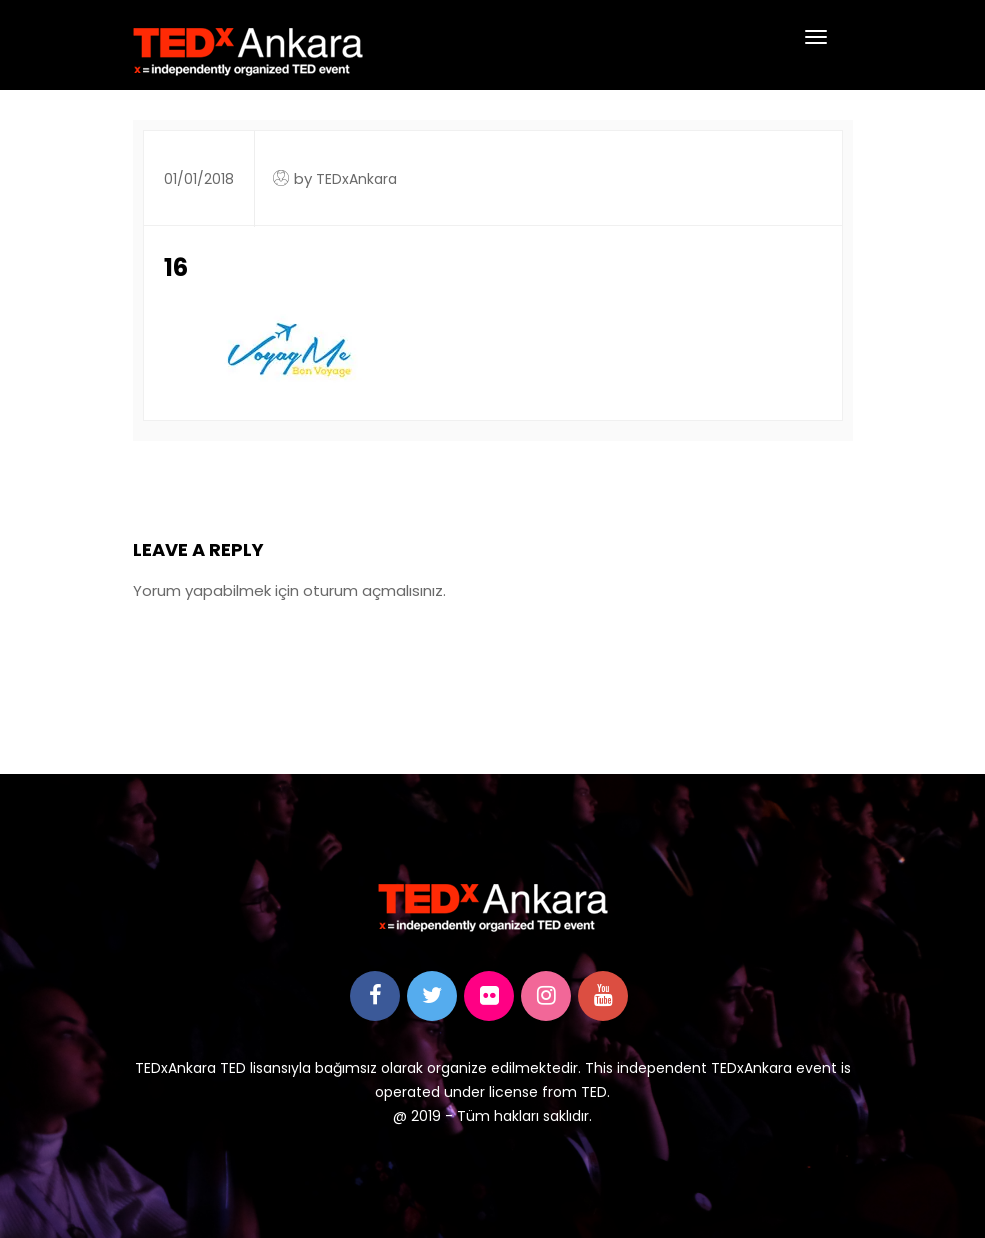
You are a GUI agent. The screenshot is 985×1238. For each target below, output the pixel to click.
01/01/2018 (199, 179)
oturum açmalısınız (373, 590)
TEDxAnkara (356, 179)
